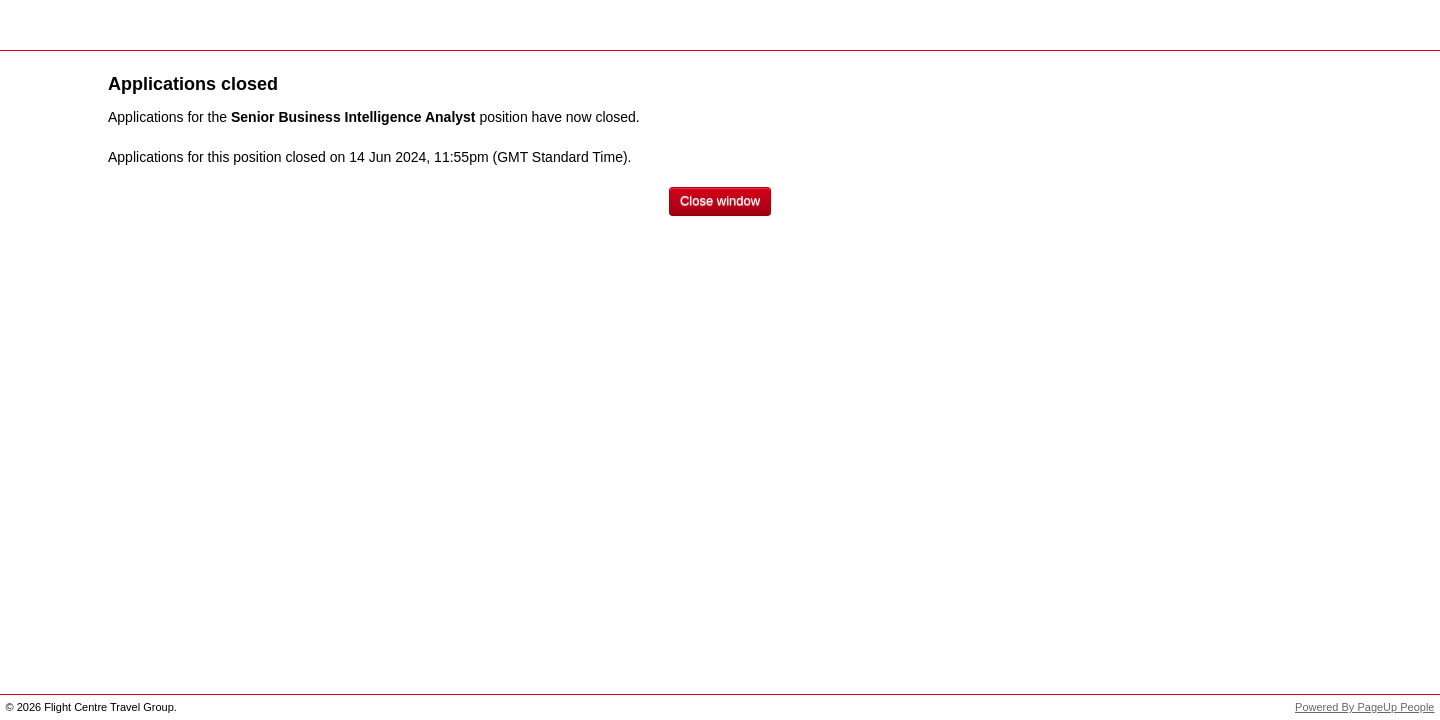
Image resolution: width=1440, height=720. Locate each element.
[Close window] (720, 201)
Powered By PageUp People (1364, 707)
